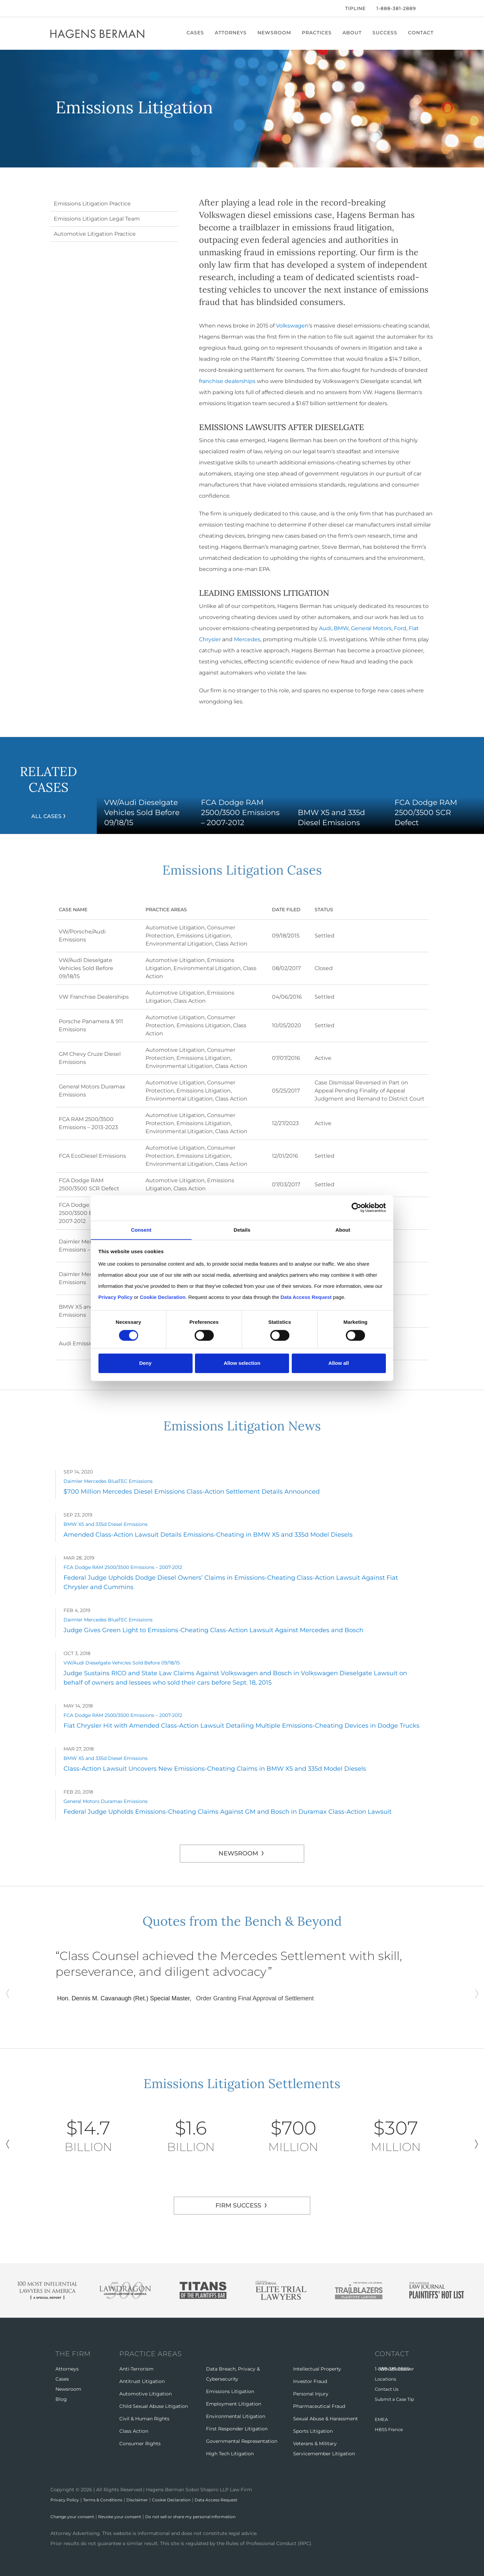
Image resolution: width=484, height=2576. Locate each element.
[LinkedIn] (72, 8)
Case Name (81, 910)
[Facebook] (52, 8)
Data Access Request (240, 2500)
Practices (317, 33)
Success (384, 33)
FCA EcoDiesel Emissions (92, 1156)
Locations (386, 2379)
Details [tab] (242, 1229)
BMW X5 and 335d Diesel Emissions (106, 1524)
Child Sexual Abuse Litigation (153, 2406)
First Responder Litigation (237, 2429)
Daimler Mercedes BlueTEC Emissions (108, 1481)
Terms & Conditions (110, 2500)
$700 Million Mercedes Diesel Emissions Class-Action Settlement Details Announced (192, 1491)
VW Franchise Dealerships (94, 997)
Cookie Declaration (189, 2500)
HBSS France (390, 2429)
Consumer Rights (140, 2443)
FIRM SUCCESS (238, 2205)
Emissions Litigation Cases (242, 868)
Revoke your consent (129, 2516)
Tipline (355, 8)
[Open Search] (430, 9)
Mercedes (247, 639)
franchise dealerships (227, 381)
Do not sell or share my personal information (211, 2516)
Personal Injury (310, 2394)
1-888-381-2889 (396, 8)
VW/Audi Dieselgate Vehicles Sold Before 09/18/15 (86, 968)
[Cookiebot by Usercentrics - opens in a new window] (356, 1207)
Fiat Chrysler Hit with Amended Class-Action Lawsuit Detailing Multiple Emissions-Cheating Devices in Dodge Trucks (241, 1725)
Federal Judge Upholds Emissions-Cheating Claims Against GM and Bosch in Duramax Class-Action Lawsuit (228, 1811)
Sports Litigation (313, 2431)
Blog (61, 2399)
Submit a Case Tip (396, 2399)
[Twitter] (61, 8)
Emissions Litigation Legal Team (97, 219)
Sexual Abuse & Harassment (325, 2419)
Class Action (231, 943)
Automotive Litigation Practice (95, 234)
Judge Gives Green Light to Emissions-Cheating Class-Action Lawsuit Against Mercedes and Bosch (213, 1630)
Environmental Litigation (179, 943)
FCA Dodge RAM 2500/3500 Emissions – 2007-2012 (89, 1213)
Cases (195, 33)
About (352, 33)
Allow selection (242, 1363)
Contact (421, 33)
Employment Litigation (233, 2404)
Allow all (338, 1363)
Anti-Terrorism (136, 2369)
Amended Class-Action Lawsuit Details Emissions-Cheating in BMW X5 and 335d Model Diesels (208, 1534)
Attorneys (231, 33)
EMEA (382, 2419)
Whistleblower (397, 2369)
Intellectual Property (317, 2369)
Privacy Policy (67, 2500)
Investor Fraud (310, 2381)
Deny (145, 1363)
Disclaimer (150, 2500)
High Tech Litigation (230, 2454)
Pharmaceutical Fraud (319, 2406)
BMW (341, 628)
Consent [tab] (141, 1229)
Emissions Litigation (203, 935)
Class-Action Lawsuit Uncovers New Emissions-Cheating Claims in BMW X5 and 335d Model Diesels (215, 1768)
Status (324, 910)
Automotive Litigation (175, 927)
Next (476, 2144)
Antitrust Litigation (142, 2381)
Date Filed (286, 910)
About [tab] (342, 1229)
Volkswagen (292, 325)
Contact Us (388, 2389)
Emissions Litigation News (242, 1424)
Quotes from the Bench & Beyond (242, 1919)
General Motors (371, 628)
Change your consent (75, 2516)
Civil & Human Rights (144, 2419)
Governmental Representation (241, 2441)
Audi (325, 628)
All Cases (46, 816)
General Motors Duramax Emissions (106, 1801)
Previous (7, 2144)
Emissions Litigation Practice (92, 203)
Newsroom (274, 33)
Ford (400, 628)
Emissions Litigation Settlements (242, 2082)
